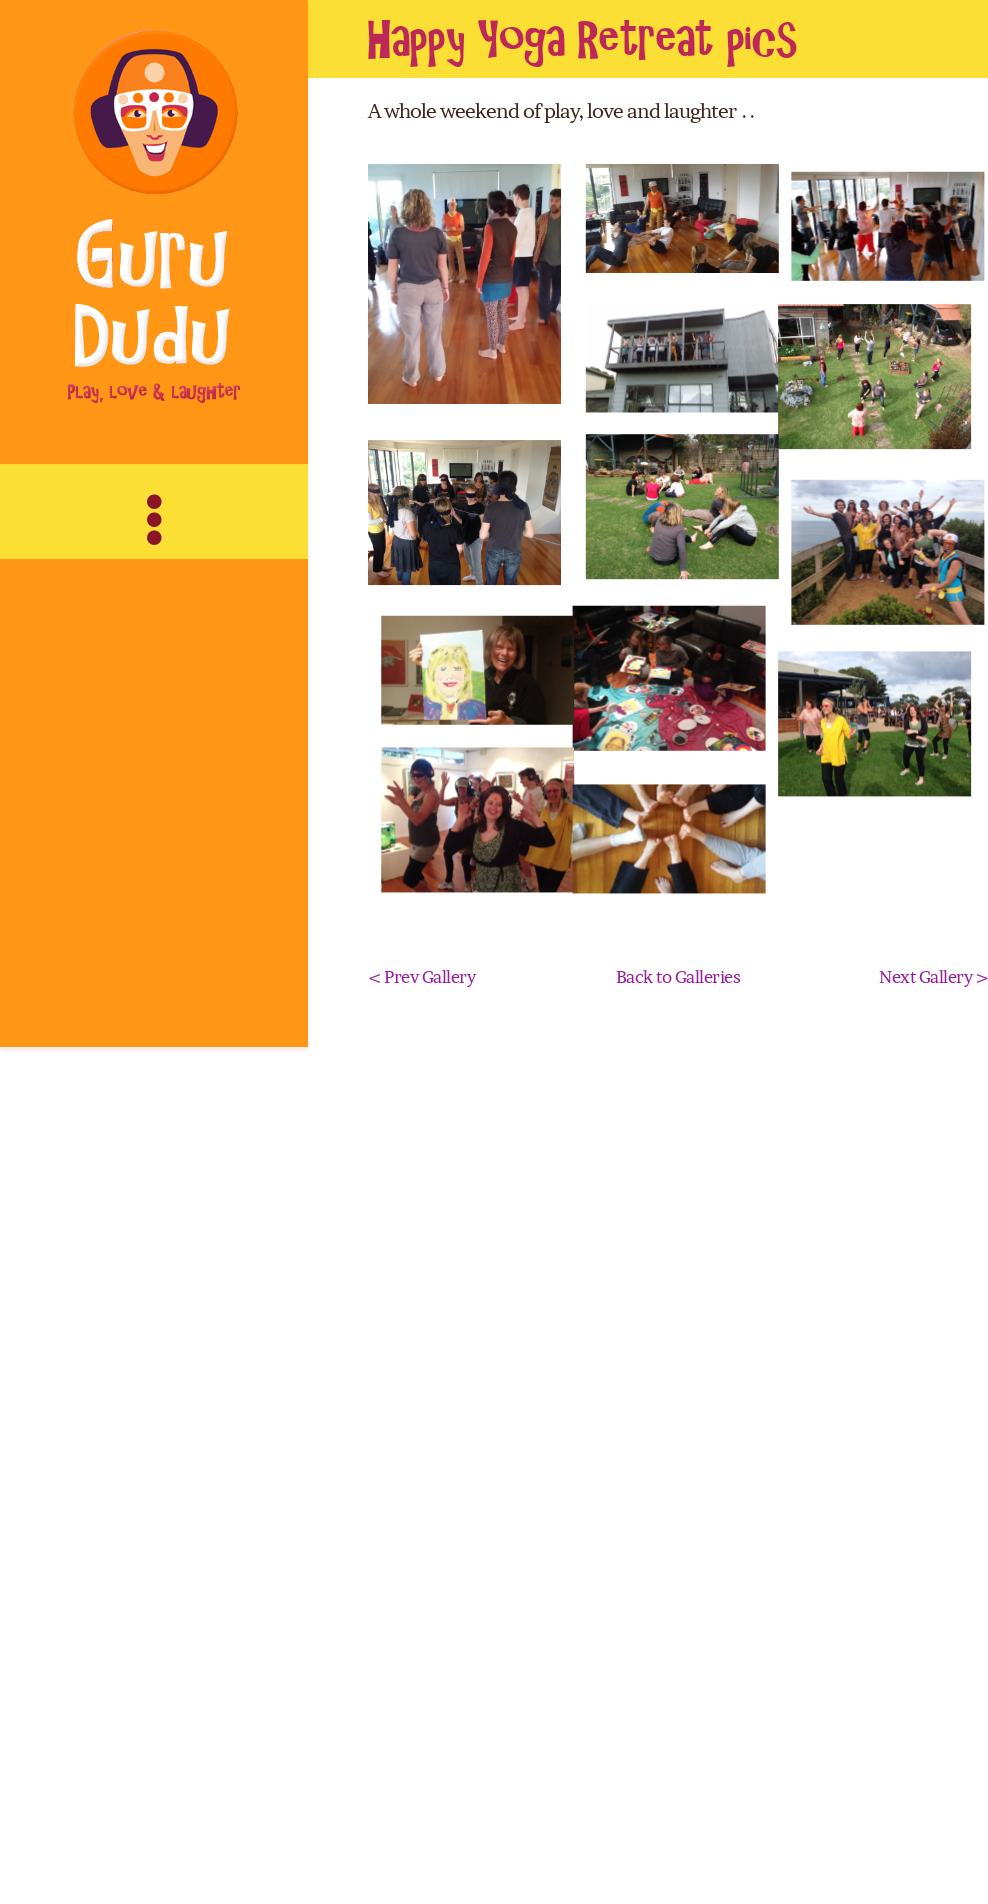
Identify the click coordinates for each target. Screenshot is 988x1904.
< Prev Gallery (422, 1720)
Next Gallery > (933, 1720)
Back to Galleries (678, 1720)
